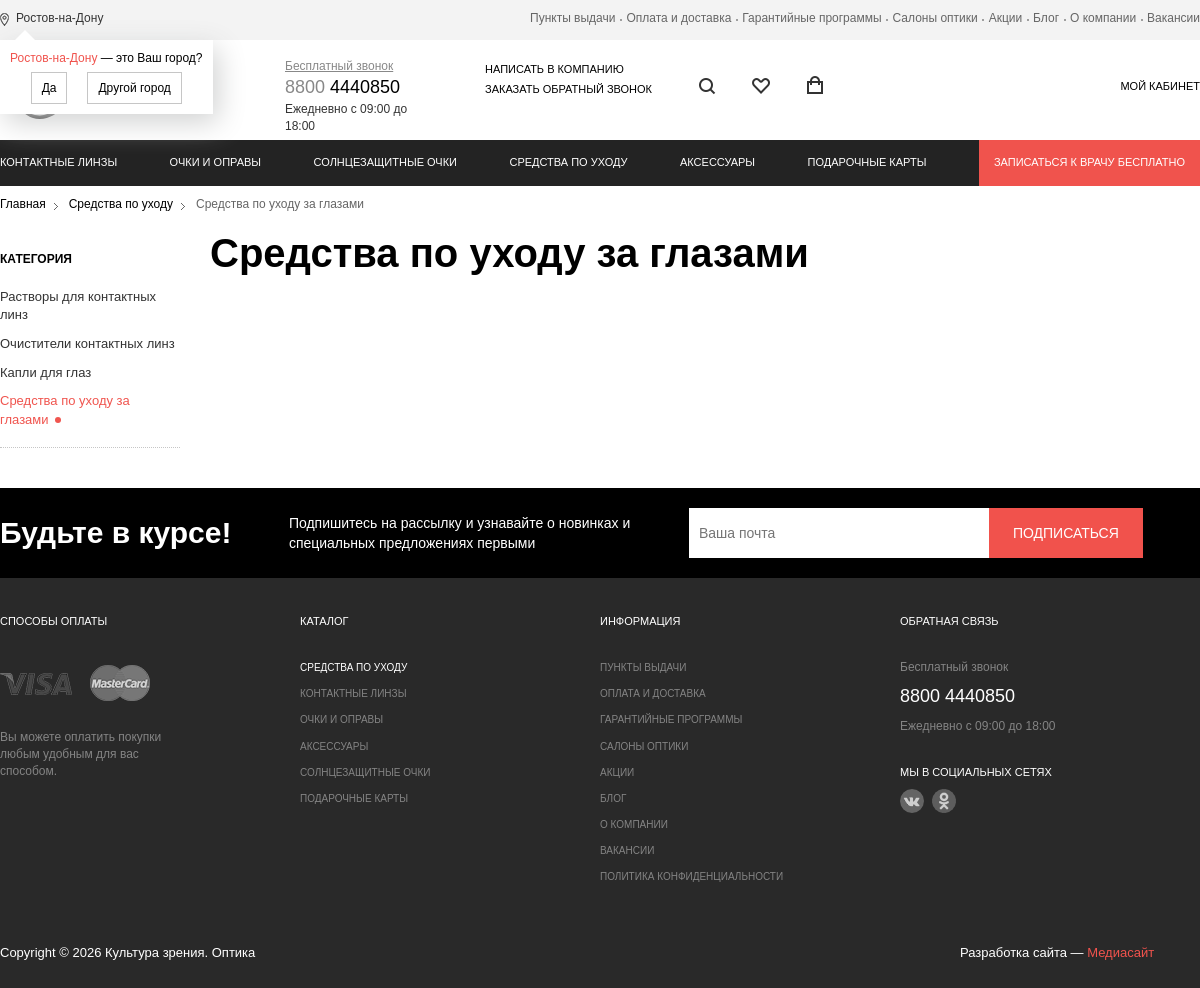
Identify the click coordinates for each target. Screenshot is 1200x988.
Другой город (134, 88)
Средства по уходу (568, 162)
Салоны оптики (935, 18)
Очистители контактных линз (87, 343)
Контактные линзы (58, 162)
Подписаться (1066, 533)
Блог (1046, 18)
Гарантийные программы (811, 18)
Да (49, 88)
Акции (1006, 18)
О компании (1103, 18)
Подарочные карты (867, 162)
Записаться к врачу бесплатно (1089, 162)
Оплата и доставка (678, 18)
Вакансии (1173, 18)
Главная (23, 204)
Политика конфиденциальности (691, 876)
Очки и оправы (215, 162)
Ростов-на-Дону (53, 58)
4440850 (342, 87)
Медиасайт (1120, 952)
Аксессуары (717, 162)
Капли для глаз (45, 372)
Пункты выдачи (572, 18)
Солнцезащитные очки (385, 162)
